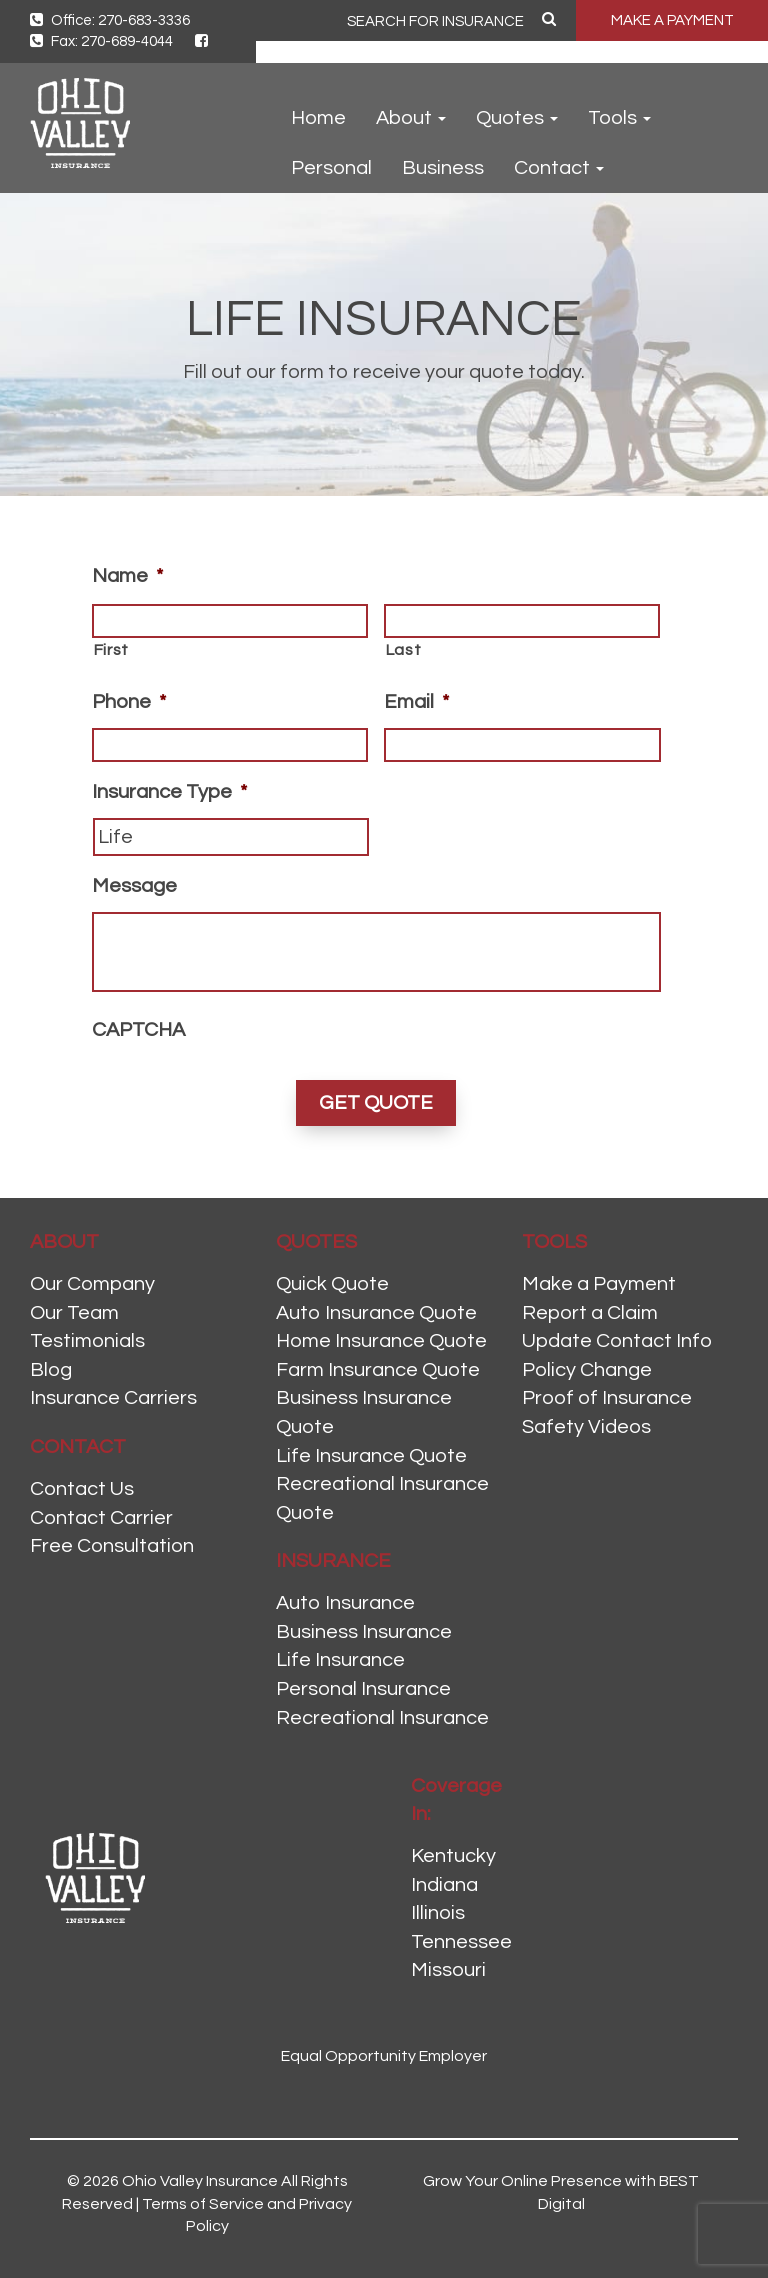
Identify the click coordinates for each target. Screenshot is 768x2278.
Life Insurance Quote (371, 1456)
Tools (619, 118)
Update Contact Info (617, 1341)
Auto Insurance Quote (376, 1313)
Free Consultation (112, 1546)
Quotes (517, 118)
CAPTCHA (138, 1030)
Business (443, 168)
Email (416, 702)
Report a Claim (590, 1313)
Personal (331, 168)
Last (403, 650)
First (111, 650)
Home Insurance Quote (381, 1341)
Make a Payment (599, 1284)
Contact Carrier (101, 1518)
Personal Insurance (363, 1689)
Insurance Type (169, 792)
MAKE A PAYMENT (672, 20)
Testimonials (87, 1341)
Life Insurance (340, 1660)
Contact (559, 168)
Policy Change (587, 1370)
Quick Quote (332, 1284)
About (411, 118)
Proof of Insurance (607, 1398)
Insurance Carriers (113, 1398)
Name (127, 576)
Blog (51, 1370)
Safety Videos (586, 1427)
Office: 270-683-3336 (110, 20)
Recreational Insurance (382, 1718)
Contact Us (82, 1489)
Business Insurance (364, 1632)
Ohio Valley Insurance (200, 2181)
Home (318, 118)
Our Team (74, 1313)
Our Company (92, 1284)
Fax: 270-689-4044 (101, 41)
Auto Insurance (345, 1603)
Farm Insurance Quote (378, 1370)
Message (134, 886)
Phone (129, 702)
